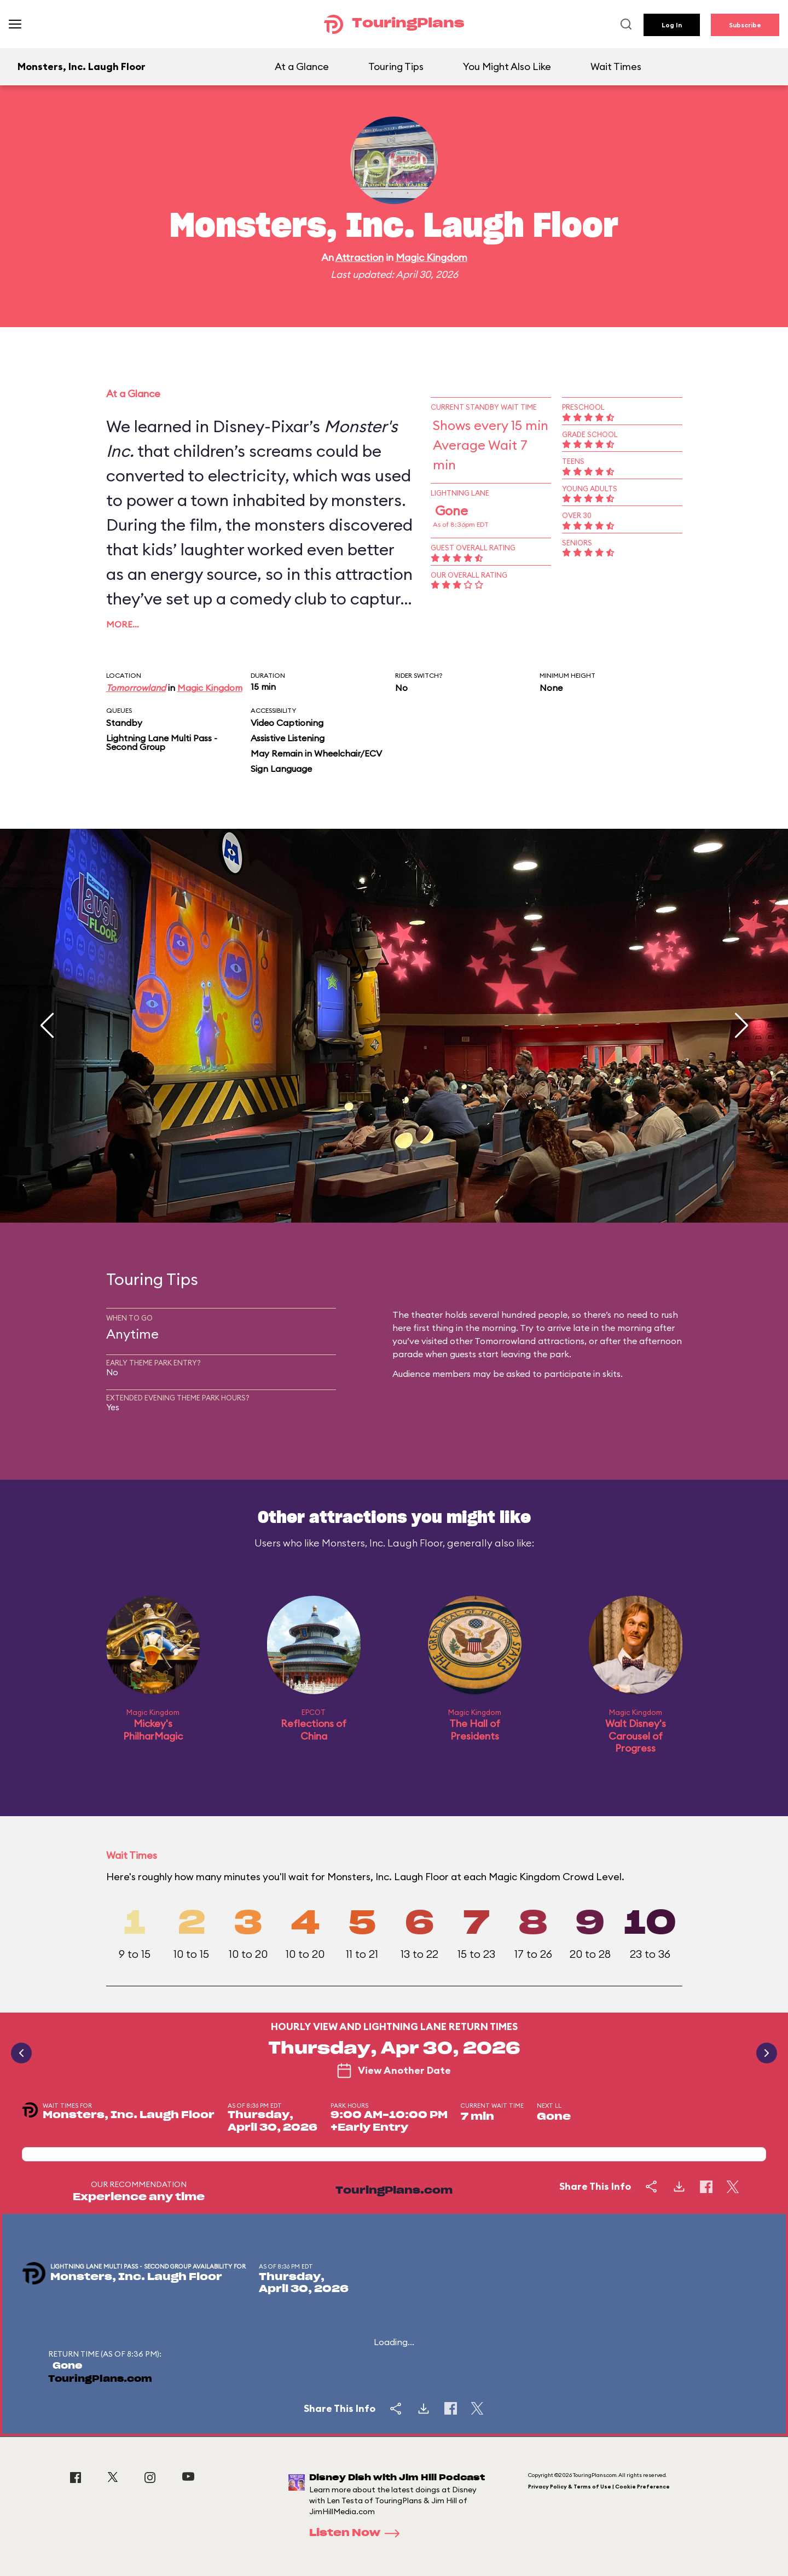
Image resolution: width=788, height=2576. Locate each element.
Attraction (359, 257)
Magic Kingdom (431, 257)
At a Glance (302, 66)
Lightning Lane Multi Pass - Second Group (161, 742)
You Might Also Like (507, 66)
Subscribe (745, 25)
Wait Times (615, 66)
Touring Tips (396, 66)
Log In (672, 25)
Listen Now (358, 2533)
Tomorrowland (136, 687)
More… (122, 624)
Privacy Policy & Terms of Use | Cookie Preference (599, 2486)
